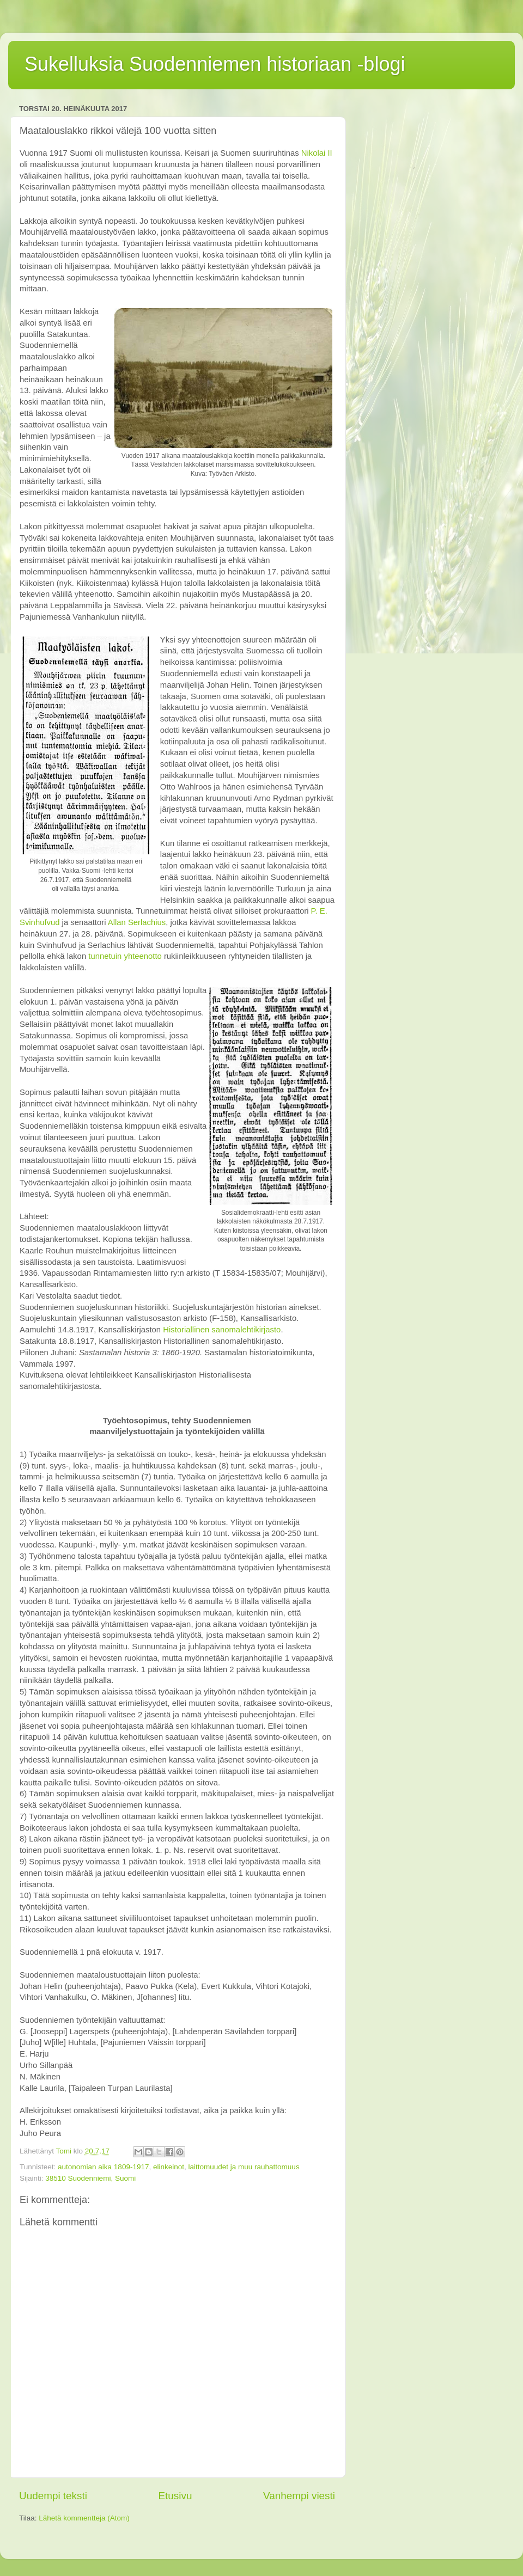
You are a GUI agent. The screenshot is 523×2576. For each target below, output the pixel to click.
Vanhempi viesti (299, 2495)
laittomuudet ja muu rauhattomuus (244, 2167)
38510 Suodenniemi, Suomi (90, 2178)
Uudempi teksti (53, 2495)
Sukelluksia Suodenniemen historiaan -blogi (215, 64)
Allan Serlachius (137, 922)
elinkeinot (168, 2167)
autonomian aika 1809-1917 (103, 2167)
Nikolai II (316, 153)
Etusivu (175, 2495)
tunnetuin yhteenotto (125, 956)
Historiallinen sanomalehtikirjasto (222, 1329)
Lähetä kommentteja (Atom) (84, 2518)
